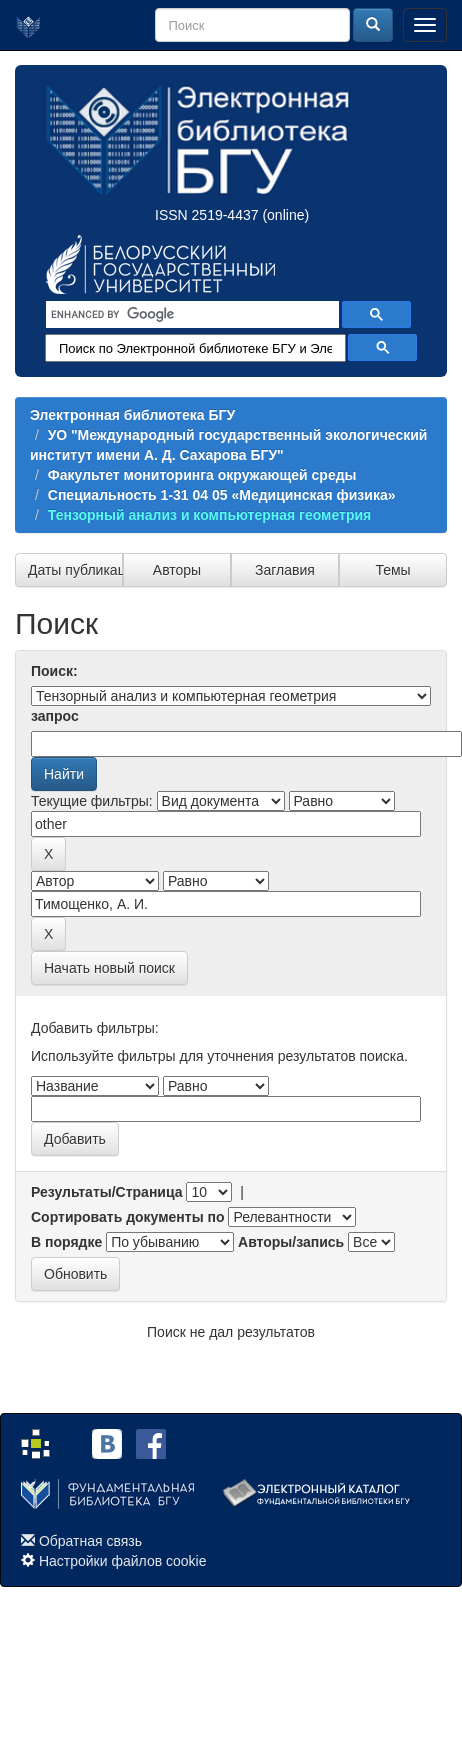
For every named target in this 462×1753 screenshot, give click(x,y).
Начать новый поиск (109, 968)
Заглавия (285, 570)
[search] (190, 315)
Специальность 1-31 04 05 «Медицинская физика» (222, 495)
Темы (392, 570)
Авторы (177, 570)
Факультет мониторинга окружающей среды (202, 475)
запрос (55, 716)
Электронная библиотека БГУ (132, 415)
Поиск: (54, 671)
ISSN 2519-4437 (207, 215)
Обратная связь (90, 1541)
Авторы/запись (291, 1242)
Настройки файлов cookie (123, 1561)
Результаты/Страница (107, 1192)
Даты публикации (75, 570)
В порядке (66, 1242)
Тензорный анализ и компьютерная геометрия (209, 515)
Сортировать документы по (128, 1217)
